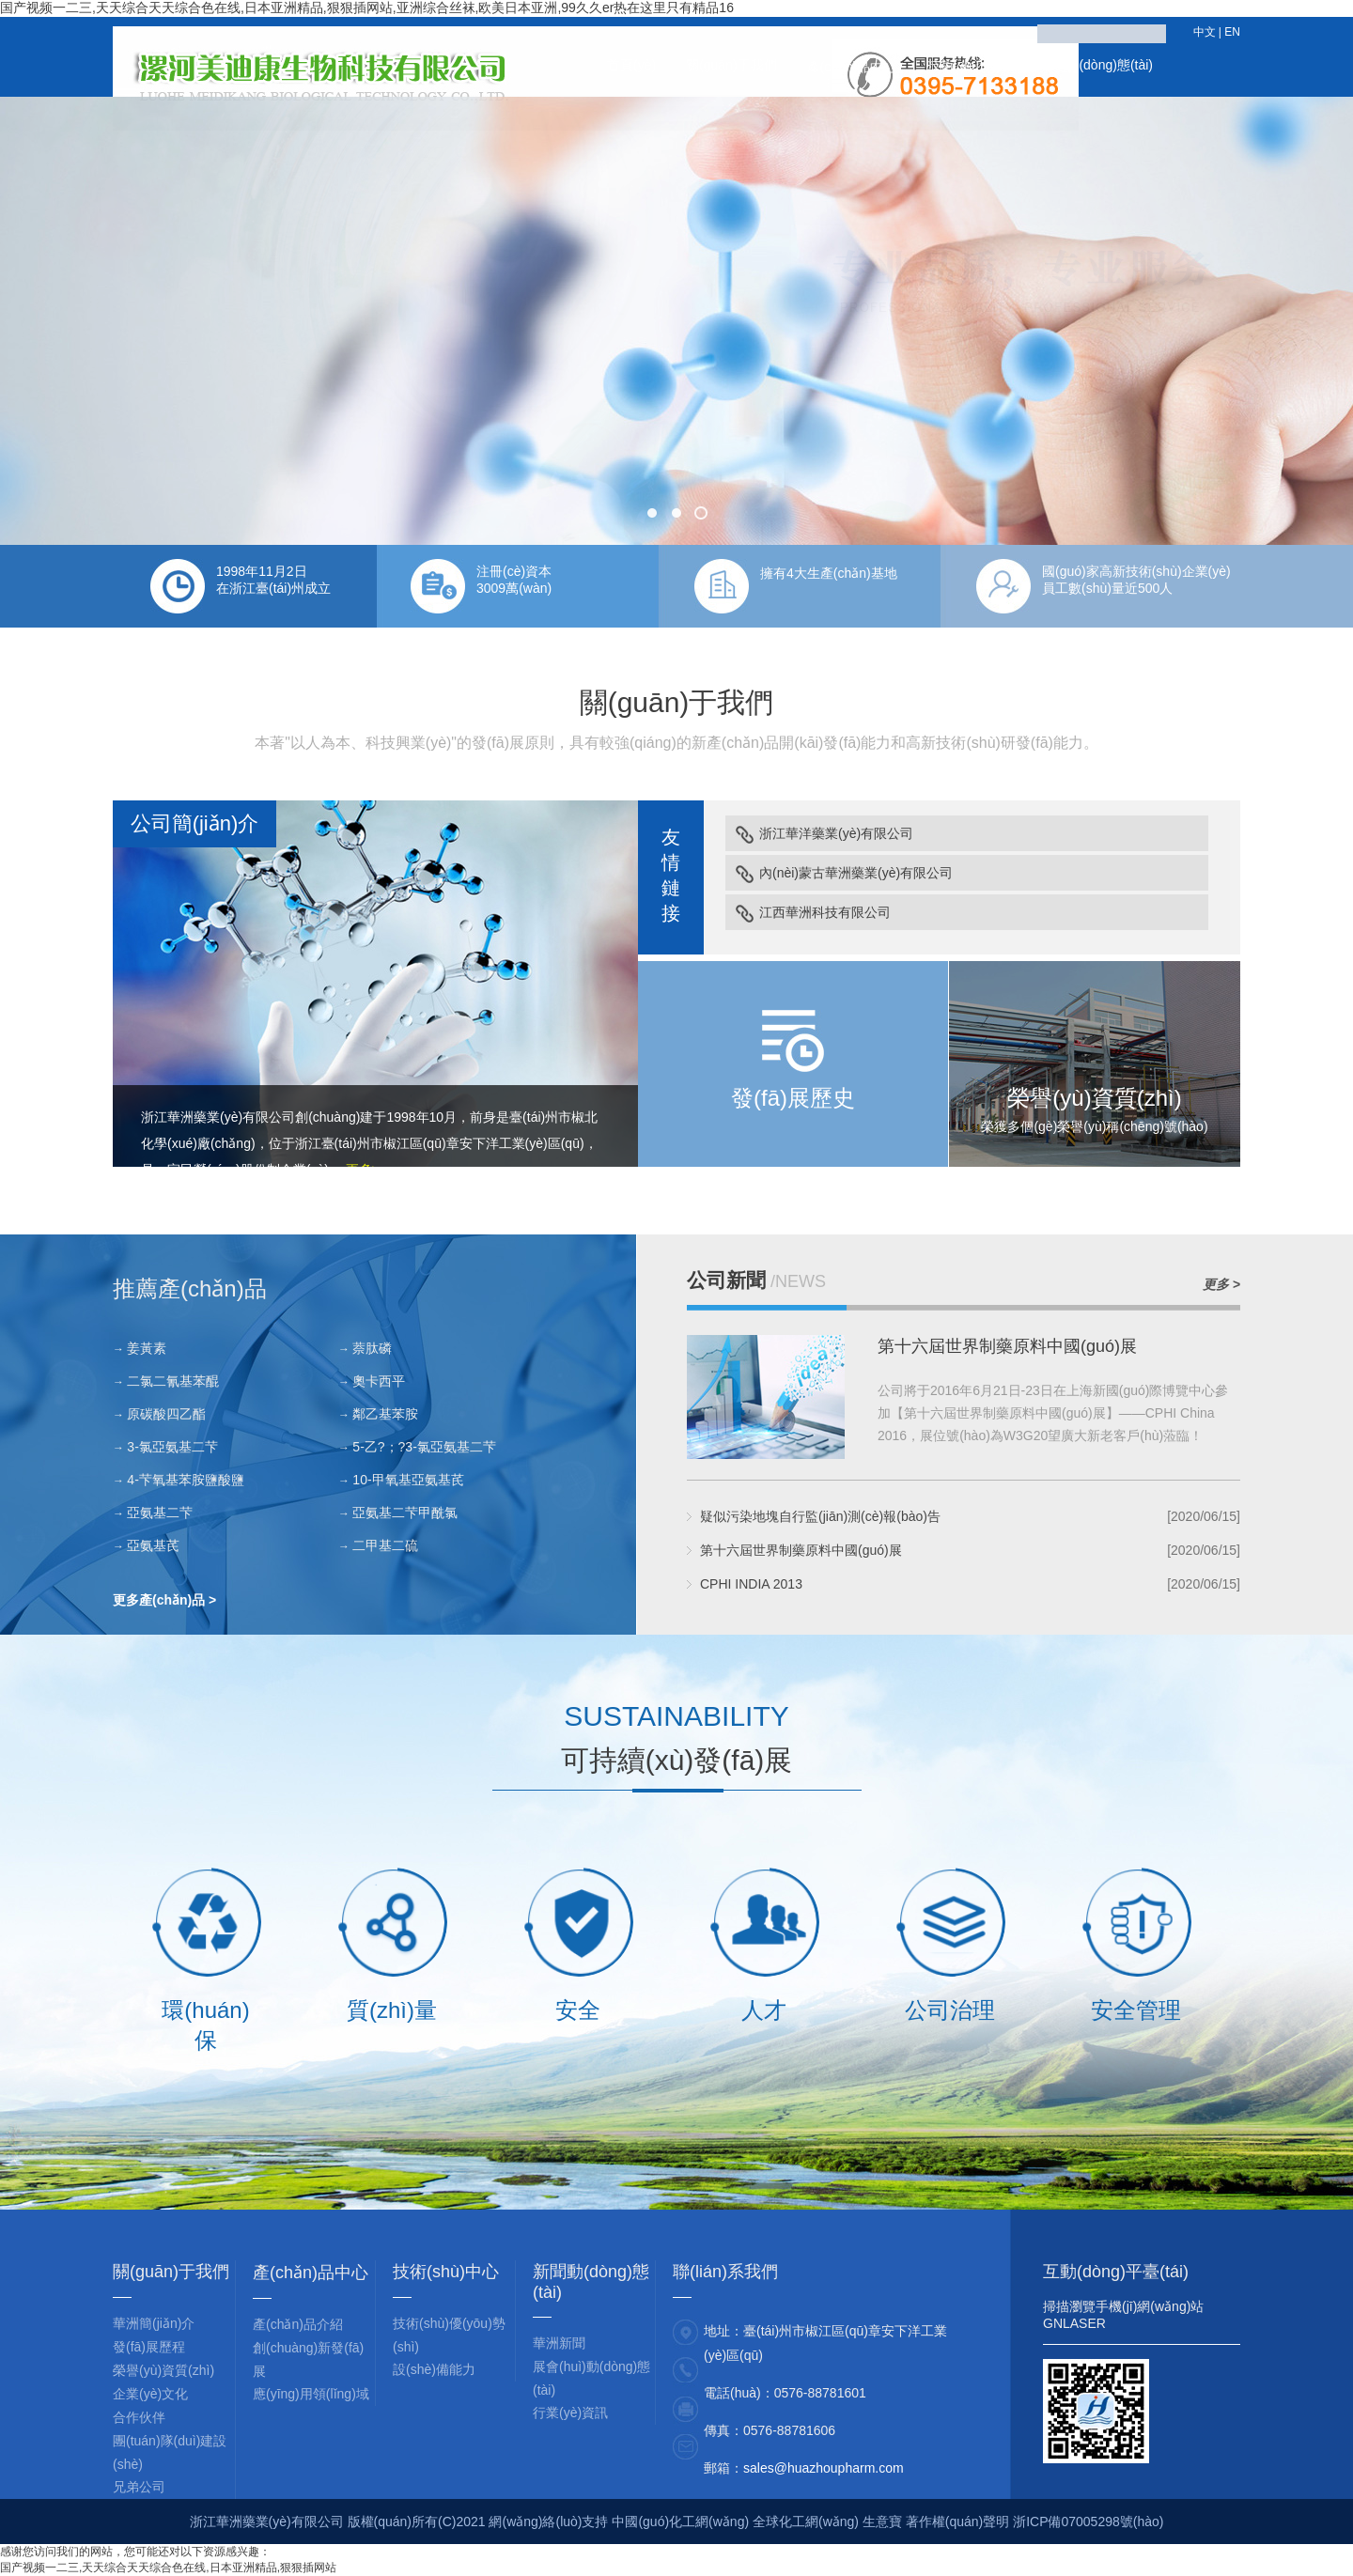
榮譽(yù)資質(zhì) (1094, 1097)
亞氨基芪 (153, 1545)
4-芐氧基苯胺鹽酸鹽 (185, 1479)
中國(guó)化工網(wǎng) (680, 2521)
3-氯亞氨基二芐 (172, 1446)
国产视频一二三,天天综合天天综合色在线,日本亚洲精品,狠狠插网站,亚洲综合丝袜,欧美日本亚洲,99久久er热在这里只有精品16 (367, 7)
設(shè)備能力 (434, 2369)
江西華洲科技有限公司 (825, 912)
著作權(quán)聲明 (959, 2521)
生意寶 (882, 2521)
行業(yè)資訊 (570, 2412)
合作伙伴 (139, 2417)
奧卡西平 (378, 1381)
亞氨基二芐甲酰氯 (405, 1512)
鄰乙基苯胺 (385, 1413)
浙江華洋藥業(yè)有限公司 (836, 833)
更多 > (1221, 1284)
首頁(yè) (631, 64)
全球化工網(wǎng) (806, 2521)
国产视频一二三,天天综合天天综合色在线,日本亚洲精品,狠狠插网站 (168, 2567)
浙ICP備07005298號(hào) (1088, 2521)
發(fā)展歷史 (793, 1097)
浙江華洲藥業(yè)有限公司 (218, 1117)
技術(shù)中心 (968, 64)
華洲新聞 (559, 2343)
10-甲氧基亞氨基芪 (407, 1479)
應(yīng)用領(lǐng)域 (311, 2393)
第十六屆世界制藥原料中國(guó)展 (1007, 1346)
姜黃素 (146, 1348)
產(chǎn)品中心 (852, 66)
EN (1232, 32)
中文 (1204, 32)
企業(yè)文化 (150, 2393)
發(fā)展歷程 (149, 2346)
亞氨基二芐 (160, 1512)
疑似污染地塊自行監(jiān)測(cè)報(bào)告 (820, 1516)
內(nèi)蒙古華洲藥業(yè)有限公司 (856, 872)
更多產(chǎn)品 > (164, 1599)
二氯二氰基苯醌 (173, 1381)
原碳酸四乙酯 (166, 1413)
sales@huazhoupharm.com (823, 2467)
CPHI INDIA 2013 (751, 1583)
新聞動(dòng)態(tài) (1096, 64)
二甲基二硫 (385, 1545)
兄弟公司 (139, 2486)
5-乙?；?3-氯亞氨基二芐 (423, 1446)
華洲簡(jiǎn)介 (153, 2323)
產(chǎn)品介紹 (298, 2324)
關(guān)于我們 (731, 64)
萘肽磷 (372, 1348)
